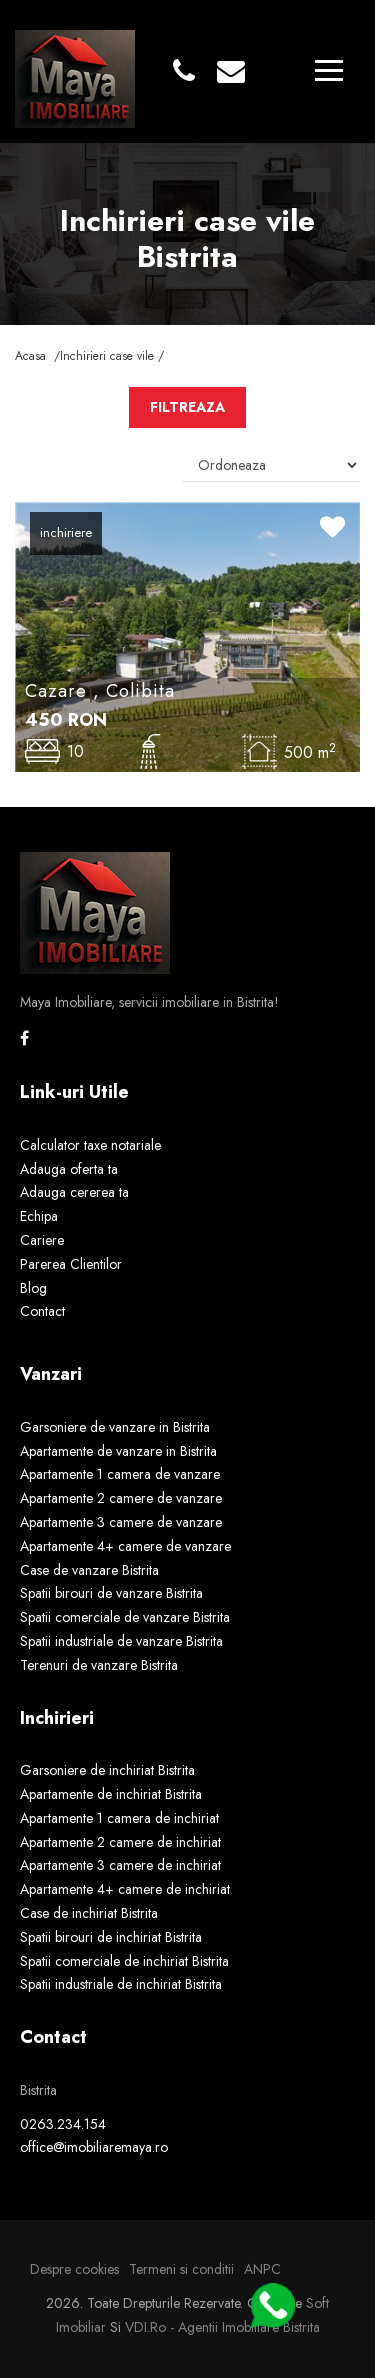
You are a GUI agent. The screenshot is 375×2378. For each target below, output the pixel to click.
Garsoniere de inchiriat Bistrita (107, 1770)
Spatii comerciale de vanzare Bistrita (125, 1617)
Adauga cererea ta (74, 1192)
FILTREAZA (187, 407)
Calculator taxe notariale (90, 1145)
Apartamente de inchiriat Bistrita (111, 1794)
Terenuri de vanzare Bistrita (99, 1665)
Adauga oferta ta (69, 1169)
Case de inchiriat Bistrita (89, 1913)
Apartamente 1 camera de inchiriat (119, 1818)
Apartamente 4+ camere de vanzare (125, 1546)
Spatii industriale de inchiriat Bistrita (121, 1984)
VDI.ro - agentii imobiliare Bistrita (222, 2327)
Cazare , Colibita (100, 691)
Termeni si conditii (181, 2269)
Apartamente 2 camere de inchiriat (120, 1842)
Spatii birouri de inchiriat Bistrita (111, 1937)
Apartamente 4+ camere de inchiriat (125, 1889)
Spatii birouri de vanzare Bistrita (111, 1593)
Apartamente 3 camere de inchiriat (120, 1865)
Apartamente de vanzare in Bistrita (118, 1451)
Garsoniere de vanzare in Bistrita (115, 1427)
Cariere (42, 1240)
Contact (42, 1311)
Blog (33, 1288)
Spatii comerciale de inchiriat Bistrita (124, 1961)
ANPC (262, 2269)
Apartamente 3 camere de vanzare (121, 1522)
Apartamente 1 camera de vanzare (120, 1474)
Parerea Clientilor (71, 1264)
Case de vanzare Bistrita (89, 1570)
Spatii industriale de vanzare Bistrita (121, 1641)
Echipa (39, 1216)
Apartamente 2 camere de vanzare (121, 1498)
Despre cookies (74, 2269)
